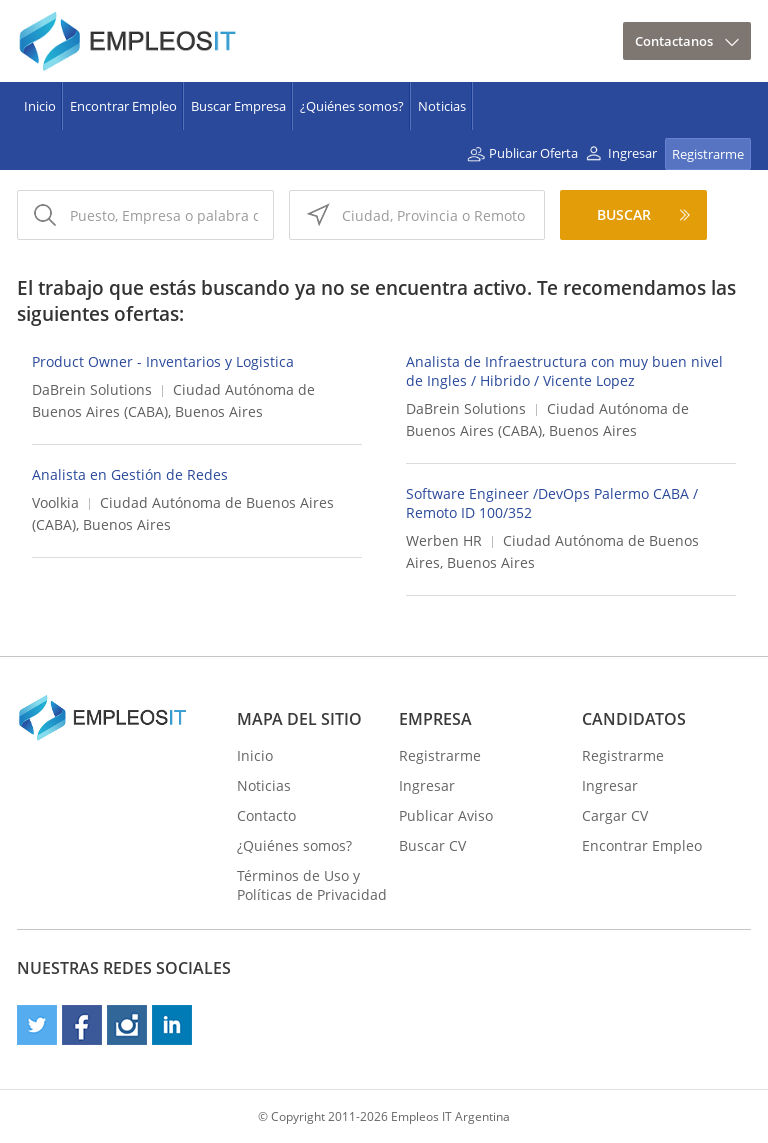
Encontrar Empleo (123, 106)
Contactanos (674, 41)
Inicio (40, 106)
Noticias (442, 106)
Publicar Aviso (446, 815)
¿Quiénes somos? (352, 106)
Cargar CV (615, 815)
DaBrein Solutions (92, 389)
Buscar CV (432, 845)
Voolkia (55, 502)
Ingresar (632, 153)
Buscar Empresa (238, 106)
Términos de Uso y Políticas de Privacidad (312, 885)
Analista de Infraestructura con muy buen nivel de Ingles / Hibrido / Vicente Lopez (564, 371)
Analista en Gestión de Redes (130, 474)
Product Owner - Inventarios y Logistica (163, 361)
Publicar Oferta (533, 153)
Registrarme (708, 154)
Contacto (266, 815)
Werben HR (444, 540)
